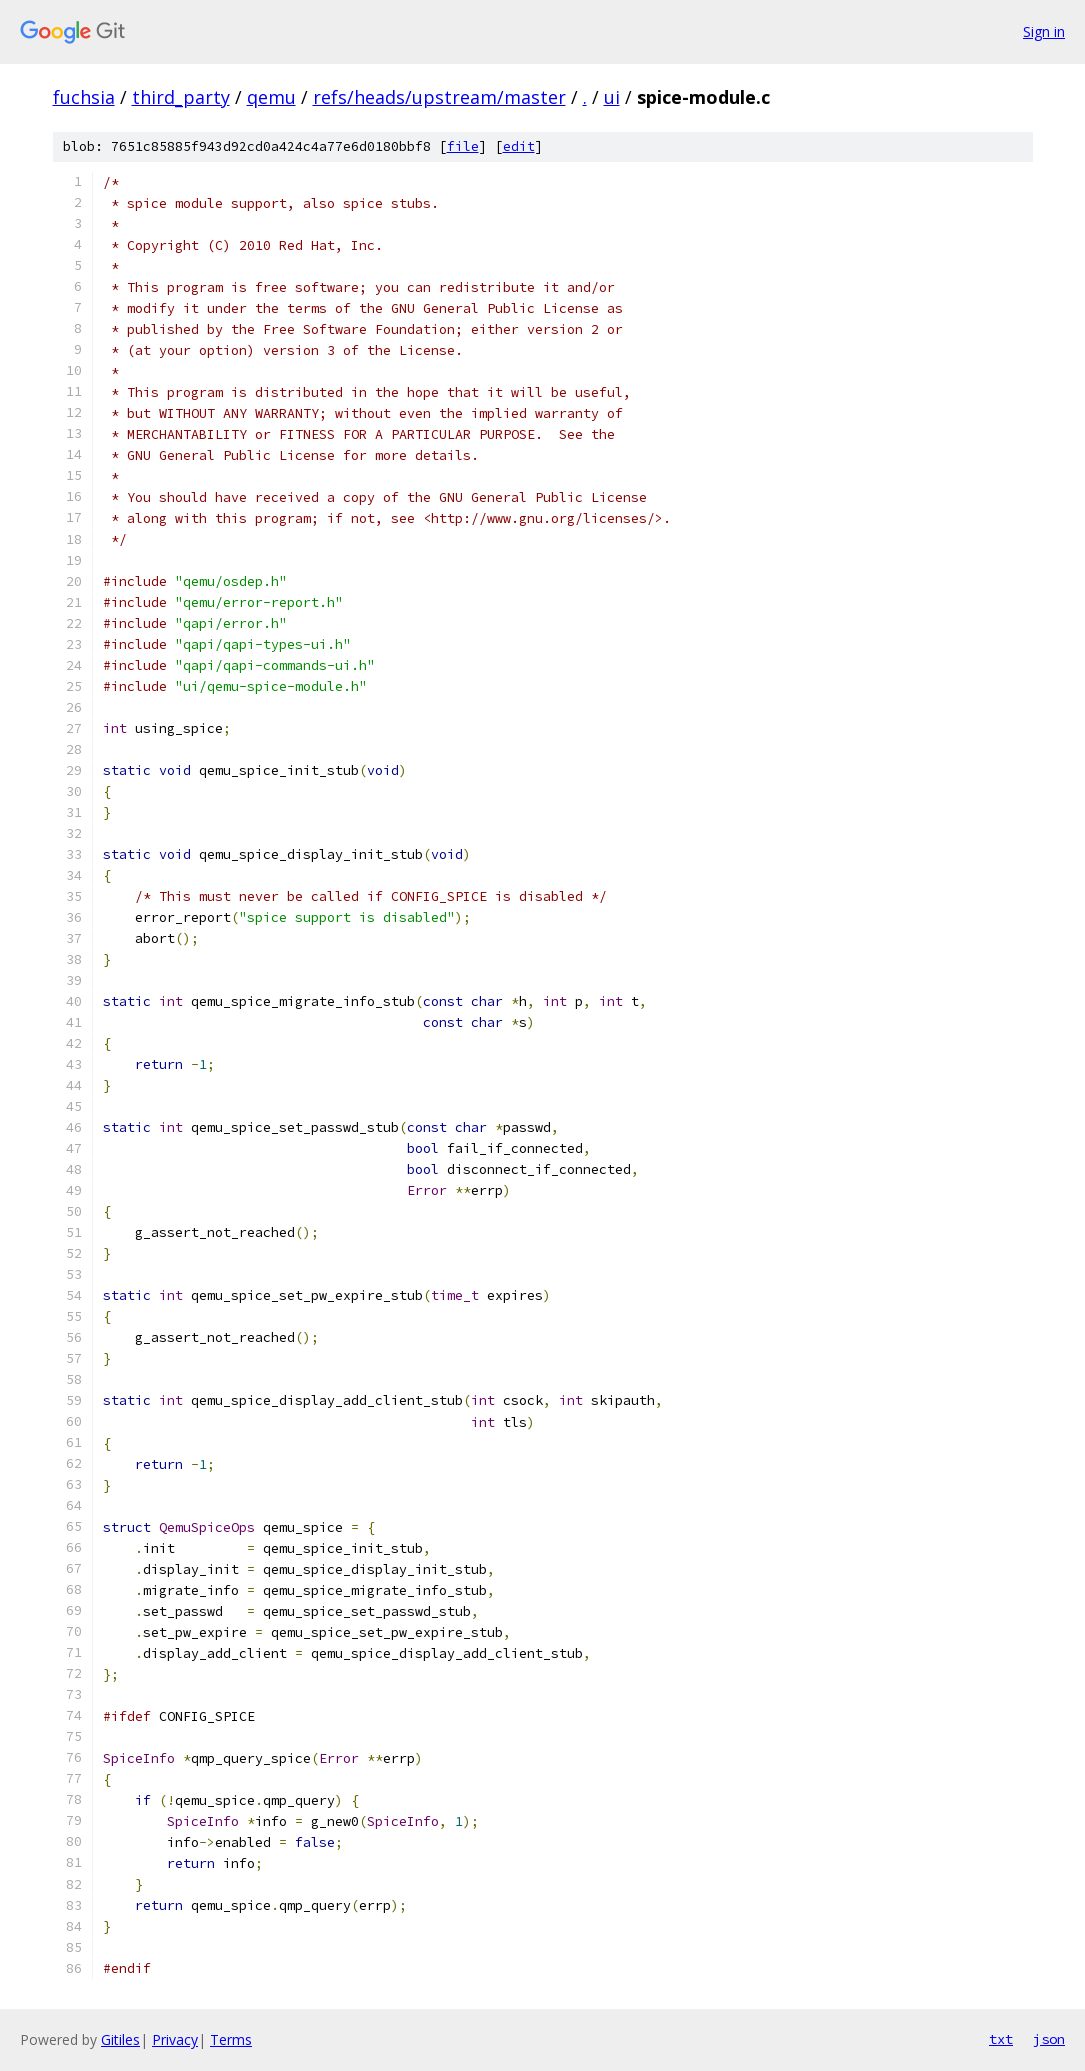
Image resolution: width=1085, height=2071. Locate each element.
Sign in (1044, 31)
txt (1001, 2039)
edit (519, 146)
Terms (231, 2039)
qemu (271, 97)
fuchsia (84, 97)
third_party (181, 97)
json (1049, 2039)
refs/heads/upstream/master (439, 97)
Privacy (175, 2039)
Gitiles (120, 2039)
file (463, 146)
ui (612, 97)
